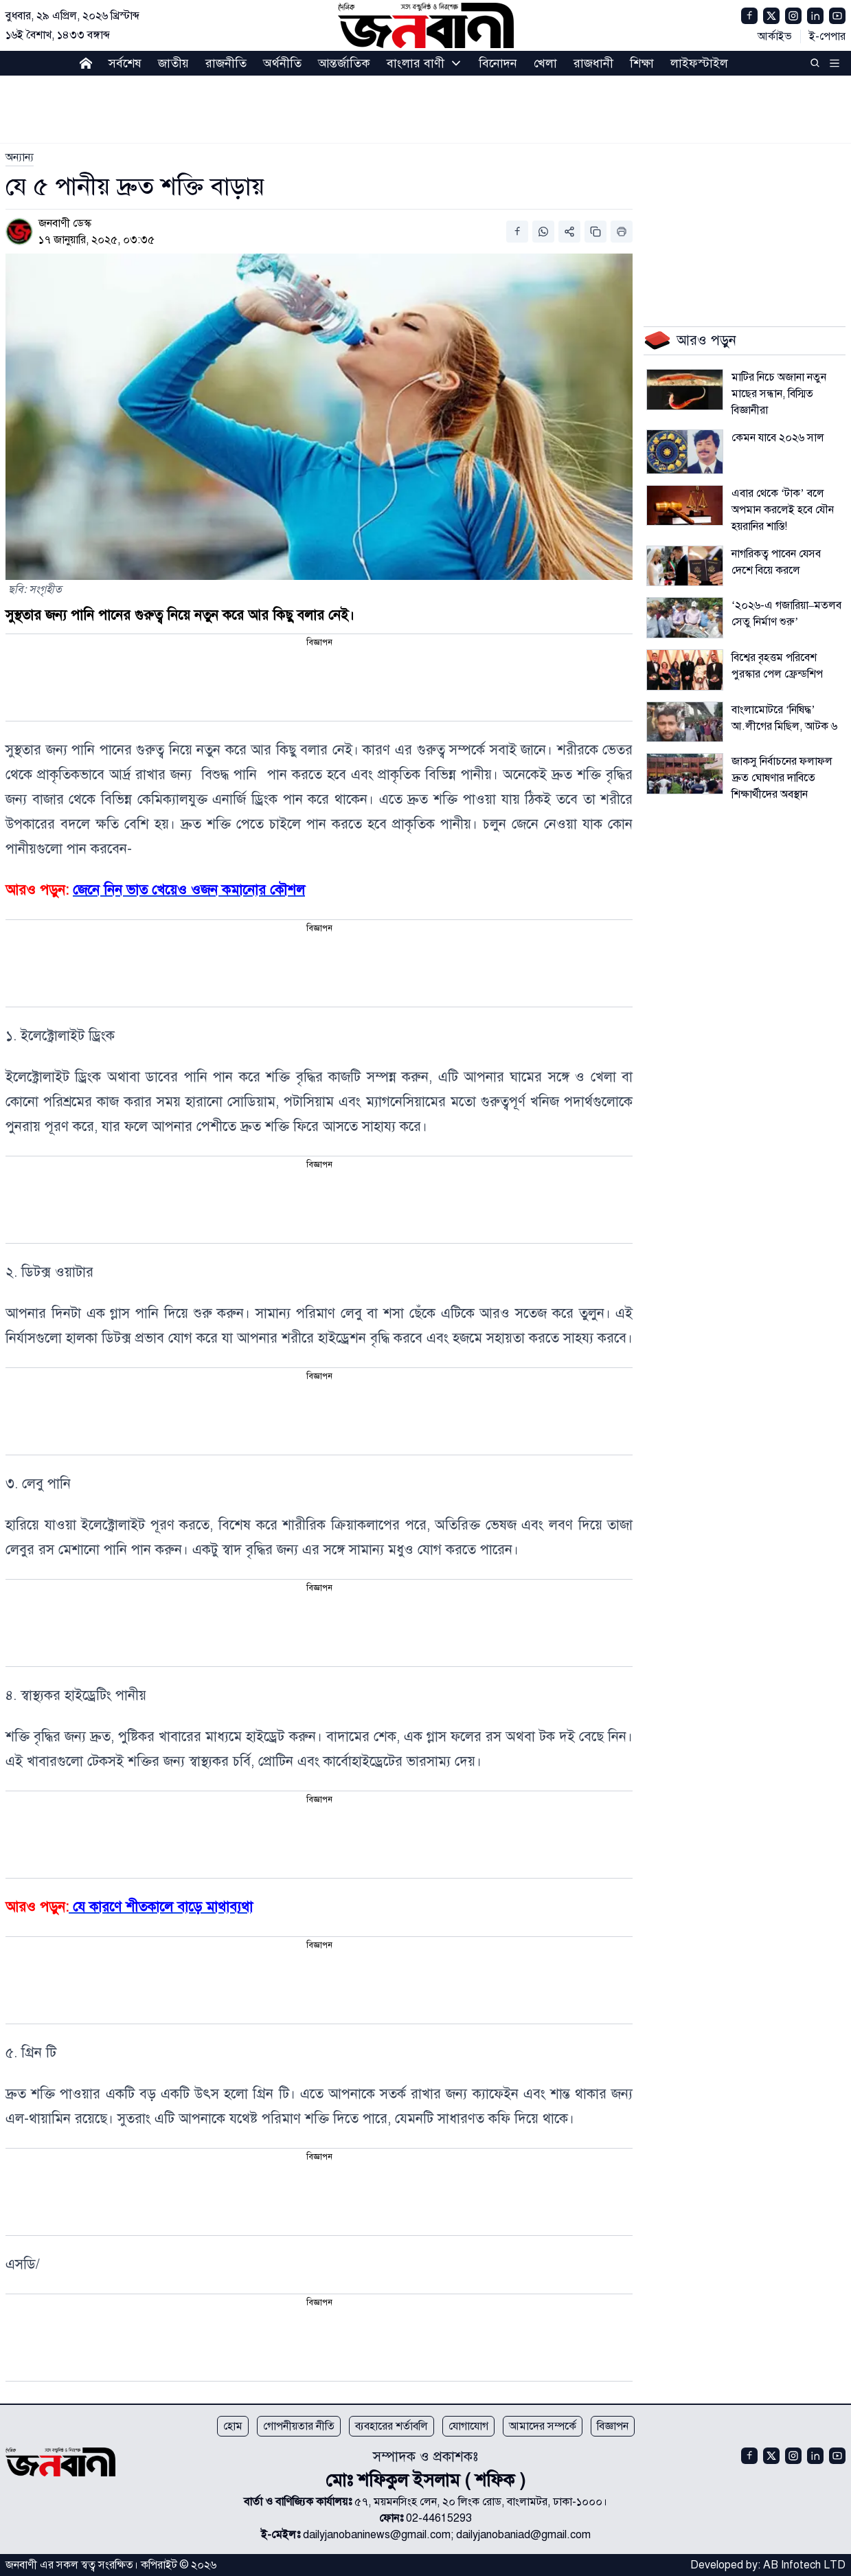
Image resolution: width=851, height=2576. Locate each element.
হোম (232, 2426)
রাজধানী (593, 63)
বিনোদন (498, 63)
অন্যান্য (19, 157)
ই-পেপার (827, 36)
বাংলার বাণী (415, 63)
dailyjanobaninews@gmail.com (377, 2535)
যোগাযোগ (468, 2426)
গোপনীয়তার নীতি (298, 2426)
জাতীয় (173, 63)
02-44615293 (439, 2518)
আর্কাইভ (775, 36)
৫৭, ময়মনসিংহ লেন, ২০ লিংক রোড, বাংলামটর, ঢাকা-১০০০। (480, 2502)
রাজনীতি (226, 63)
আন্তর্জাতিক (344, 63)
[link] (19, 157)
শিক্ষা (642, 63)
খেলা (545, 63)
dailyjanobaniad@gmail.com (523, 2535)
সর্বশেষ (125, 63)
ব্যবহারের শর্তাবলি (391, 2426)
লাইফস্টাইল (699, 63)
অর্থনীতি (282, 63)
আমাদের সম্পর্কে (542, 2426)
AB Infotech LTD (804, 2565)
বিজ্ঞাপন (612, 2426)
